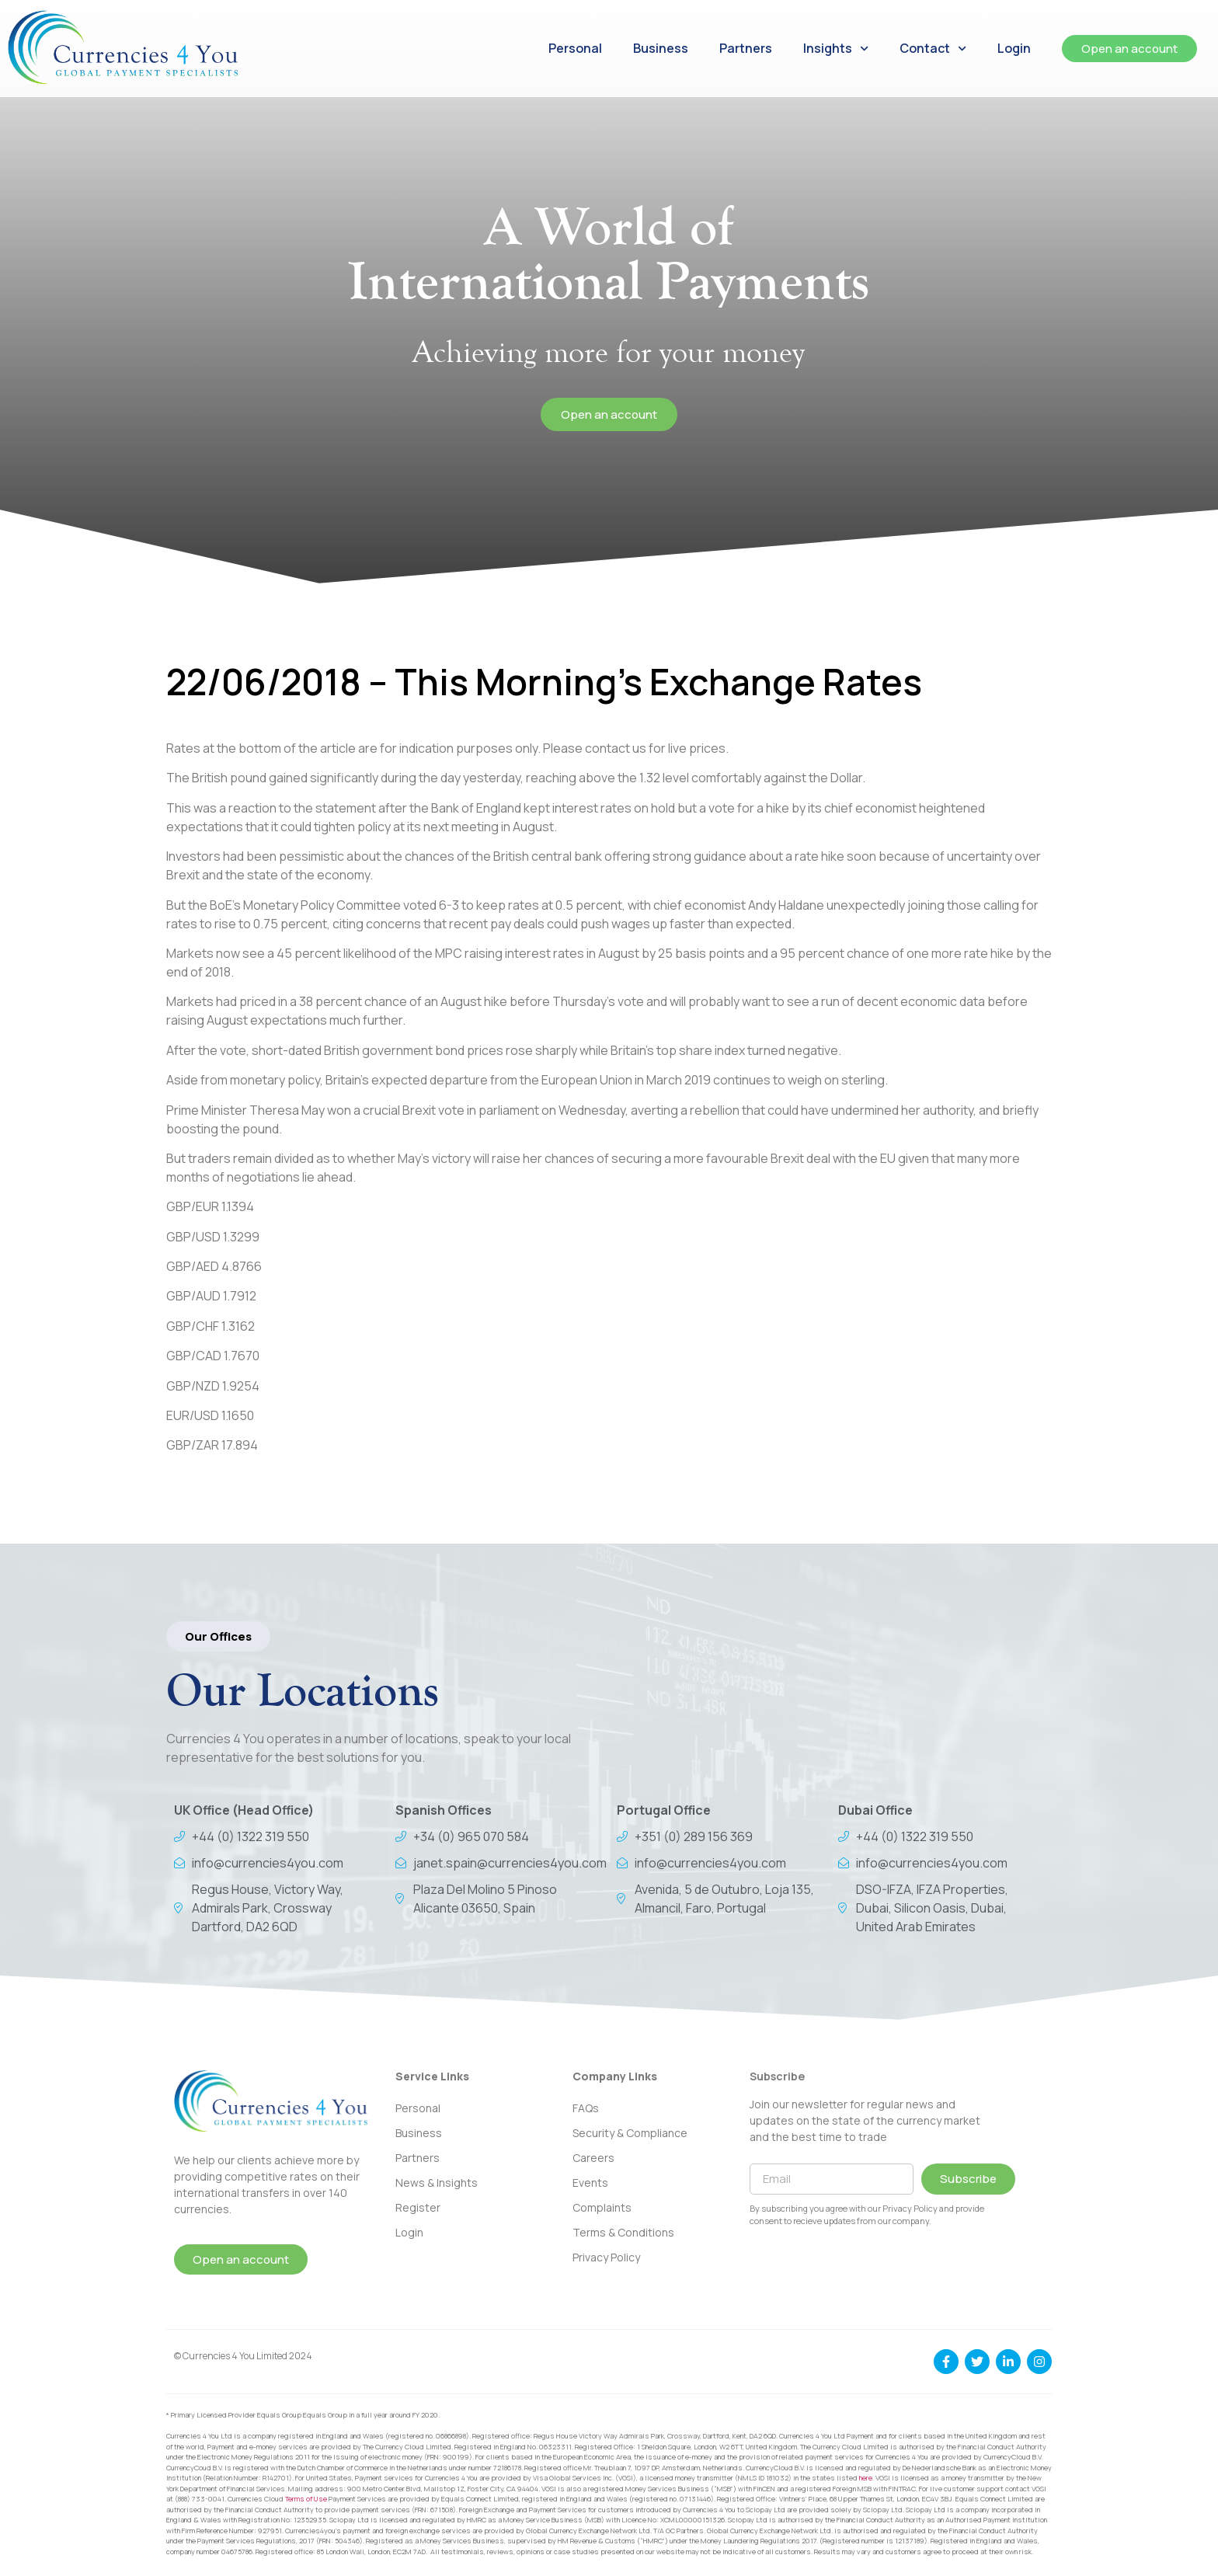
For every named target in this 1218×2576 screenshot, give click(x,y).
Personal (575, 48)
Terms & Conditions (623, 2232)
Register (417, 2207)
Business (660, 48)
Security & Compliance (629, 2132)
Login (1014, 48)
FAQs (585, 2108)
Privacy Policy (606, 2257)
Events (590, 2182)
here (865, 2478)
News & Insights (436, 2182)
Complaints (602, 2207)
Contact (933, 49)
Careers (593, 2157)
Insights (835, 49)
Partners (745, 48)
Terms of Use (306, 2499)
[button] (218, 1636)
